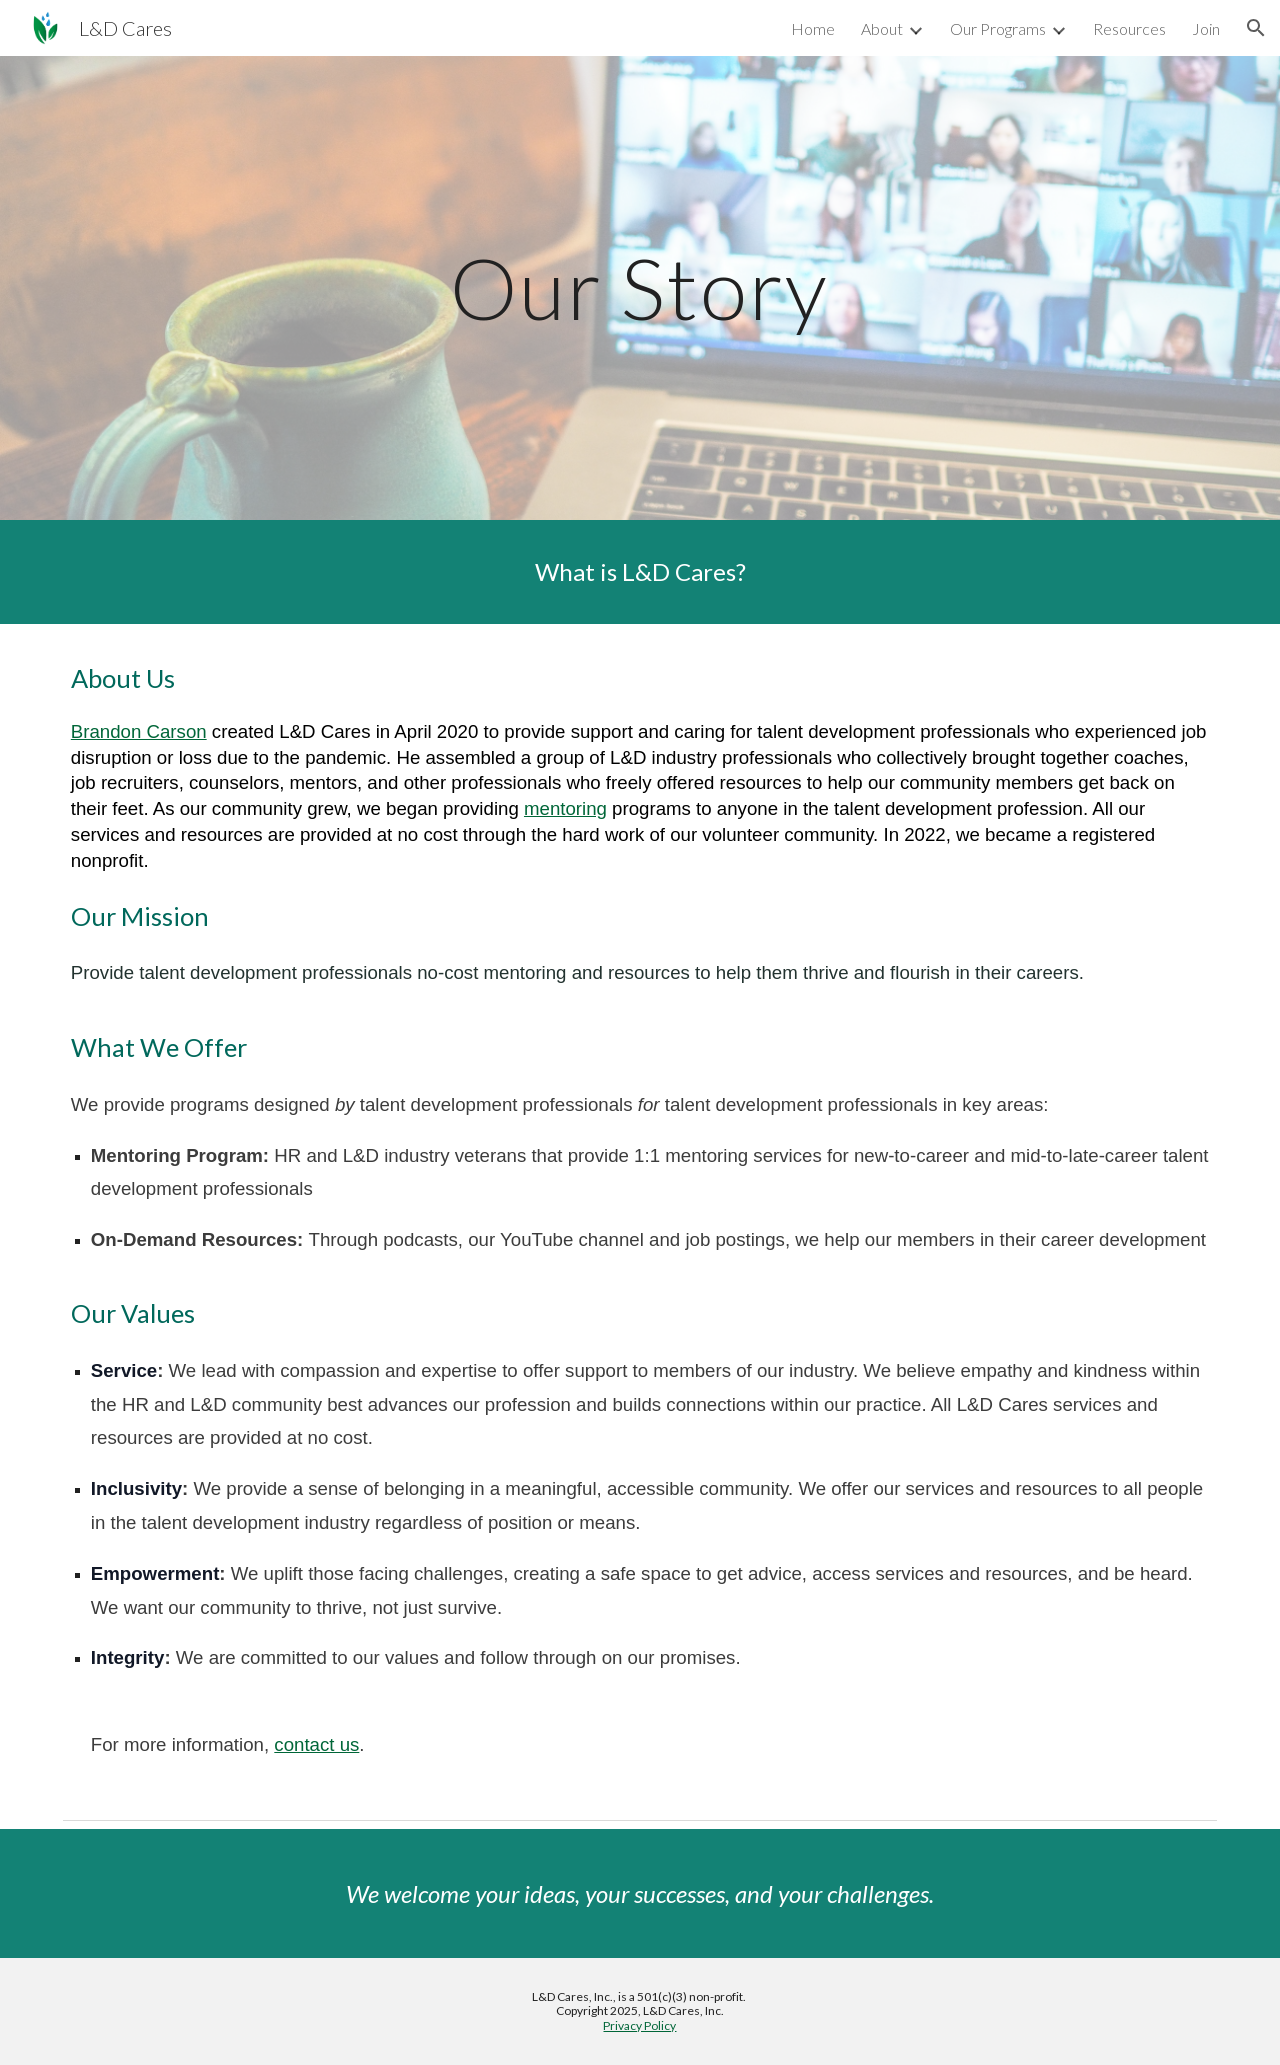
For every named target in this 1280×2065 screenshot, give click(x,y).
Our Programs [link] (998, 28)
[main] (640, 287)
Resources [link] (1129, 28)
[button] (1256, 28)
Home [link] (813, 28)
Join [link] (1206, 28)
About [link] (882, 28)
